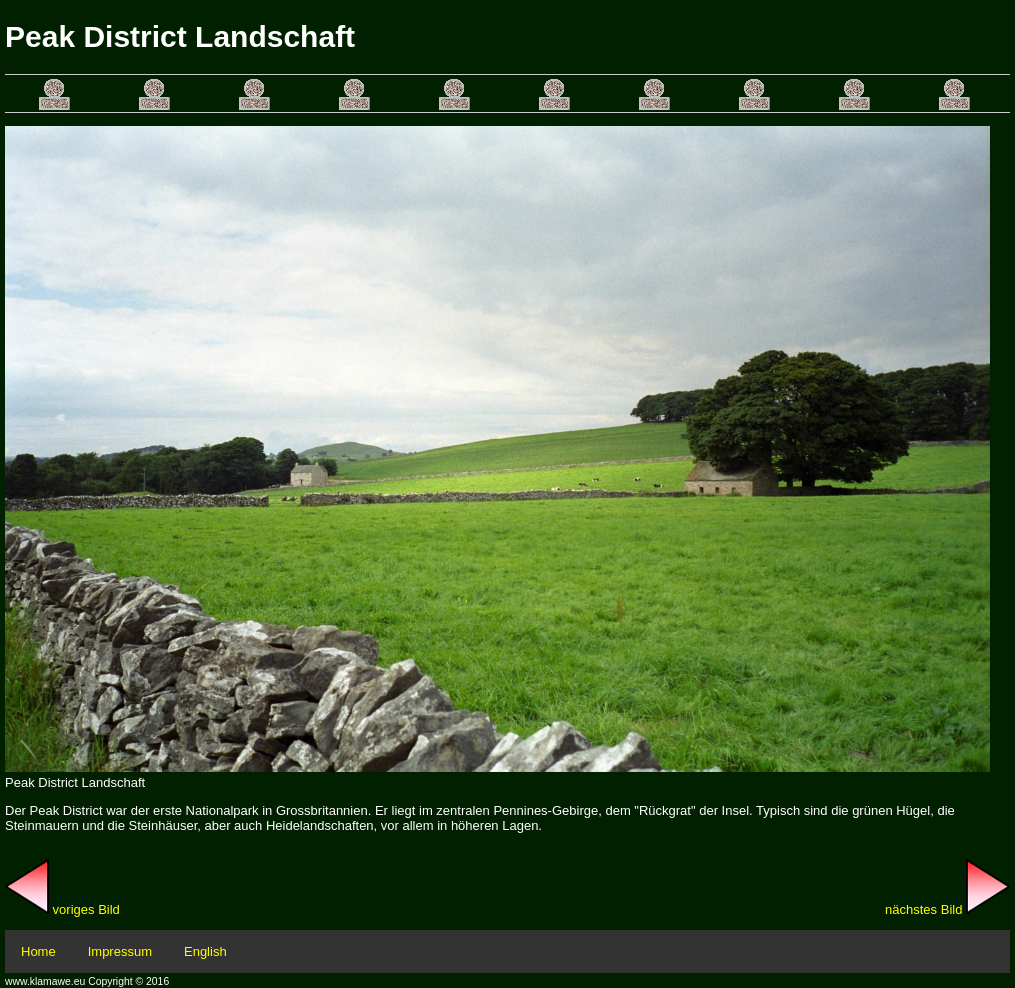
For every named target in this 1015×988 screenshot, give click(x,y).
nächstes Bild (947, 909)
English (205, 951)
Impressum (120, 951)
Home (38, 951)
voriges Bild (62, 909)
